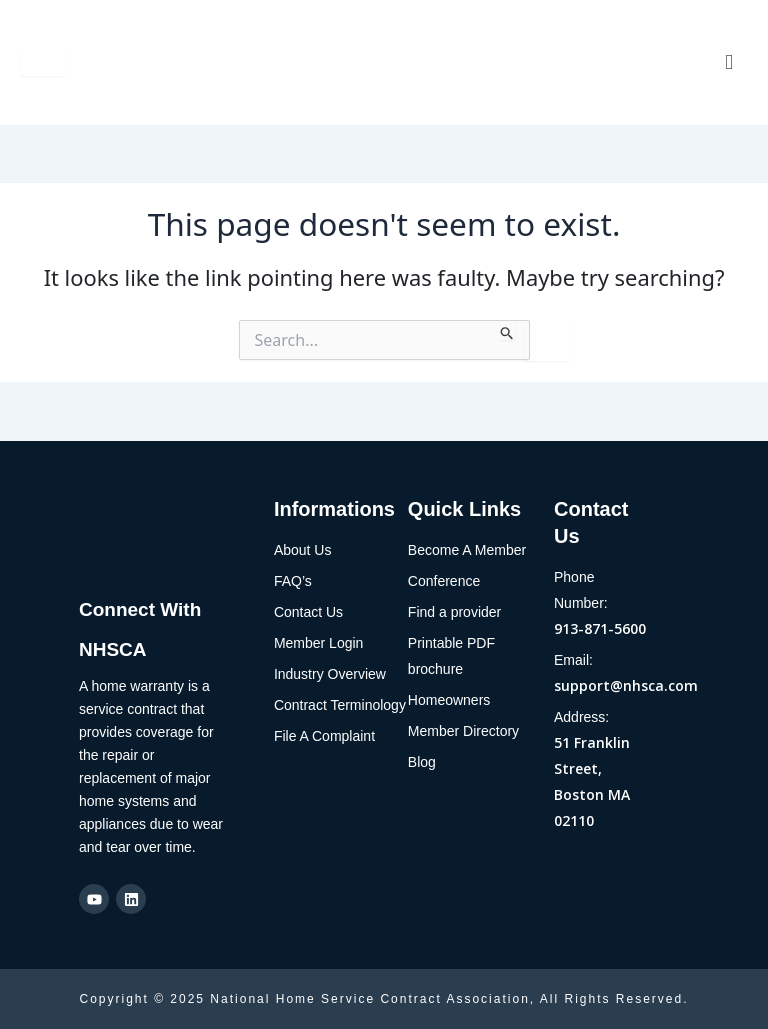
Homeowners (449, 700)
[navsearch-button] (725, 62)
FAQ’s (293, 581)
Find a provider (454, 612)
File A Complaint (324, 736)
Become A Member (467, 550)
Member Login (319, 643)
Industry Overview (330, 674)
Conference (444, 581)
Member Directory (463, 731)
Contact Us (308, 612)
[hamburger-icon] (42, 62)
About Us (303, 550)
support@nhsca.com (626, 685)
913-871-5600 (600, 628)
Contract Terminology (340, 705)
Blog (422, 762)
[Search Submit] (507, 330)
